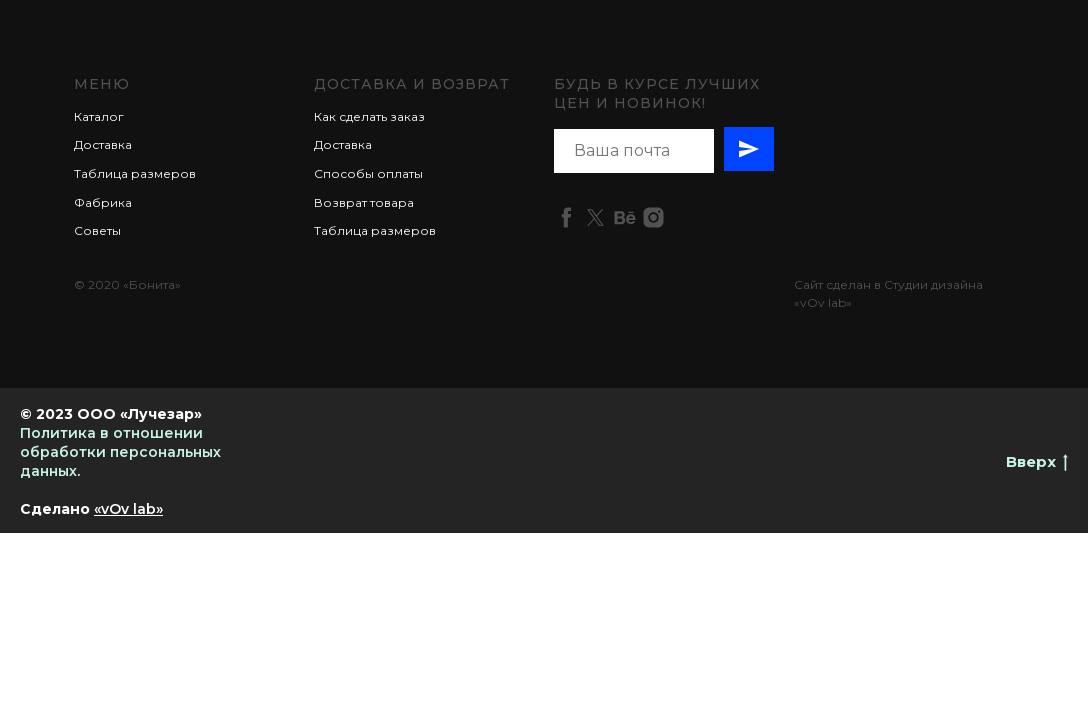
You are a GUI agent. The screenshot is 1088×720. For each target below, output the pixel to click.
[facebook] (566, 217)
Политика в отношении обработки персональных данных (120, 452)
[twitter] (595, 217)
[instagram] (653, 217)
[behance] (624, 217)
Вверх (1037, 462)
